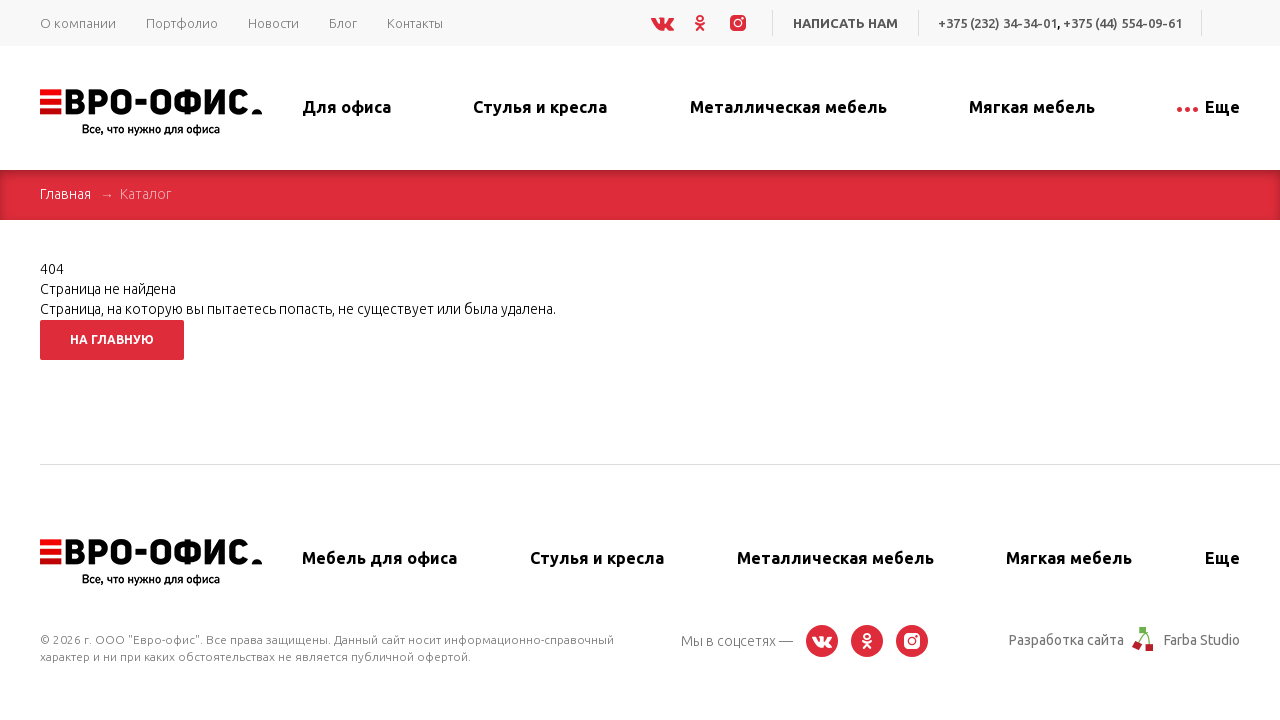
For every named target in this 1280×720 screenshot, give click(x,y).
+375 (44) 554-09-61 (1122, 23)
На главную (112, 339)
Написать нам (845, 23)
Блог (343, 23)
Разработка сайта (1066, 640)
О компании (78, 23)
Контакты (415, 23)
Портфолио (182, 23)
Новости (273, 23)
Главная (65, 194)
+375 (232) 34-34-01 (997, 23)
